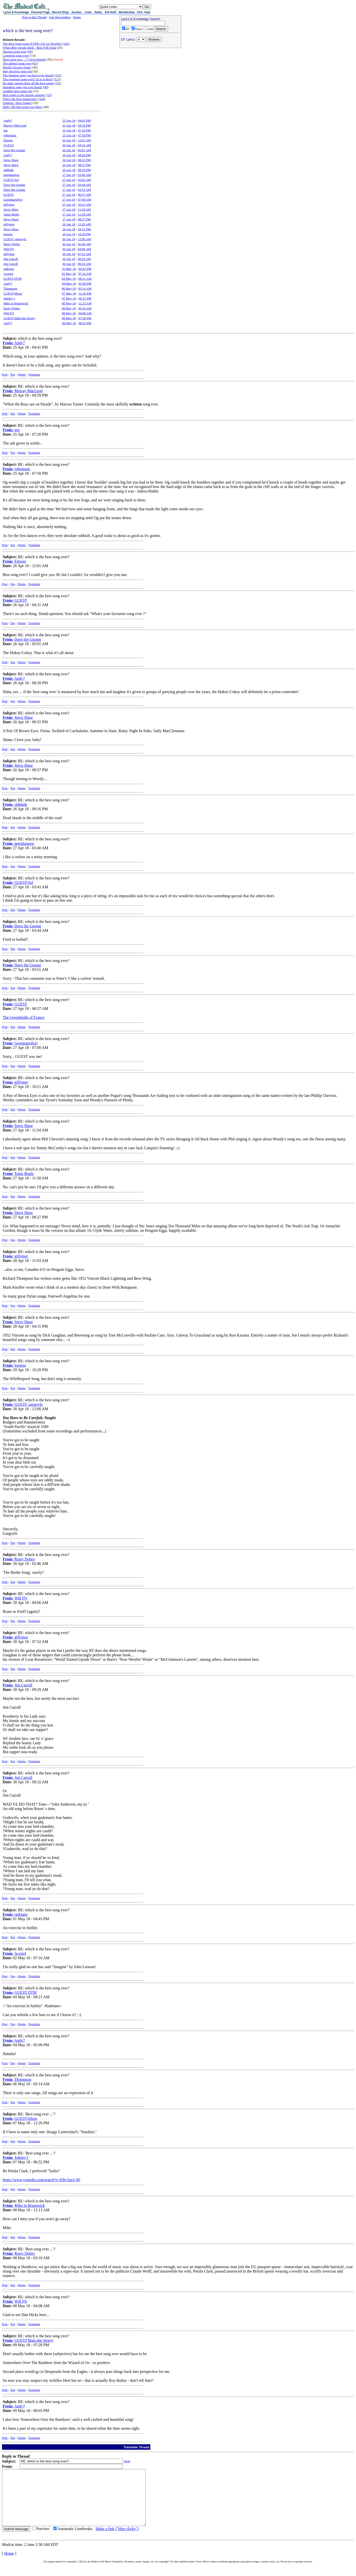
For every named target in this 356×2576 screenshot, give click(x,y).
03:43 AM (84, 180)
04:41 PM (84, 120)
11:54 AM (84, 209)
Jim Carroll (10, 259)
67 (35, 63)
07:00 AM (84, 199)
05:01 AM (84, 150)
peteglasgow (11, 175)
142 (66, 43)
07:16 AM (84, 274)
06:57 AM (84, 194)
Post (4, 374)
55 (49, 95)
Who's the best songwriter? (20, 99)
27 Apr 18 (68, 175)
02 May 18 (69, 274)
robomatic (10, 135)
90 (45, 87)
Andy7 (7, 120)
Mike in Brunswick (15, 303)
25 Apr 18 (69, 120)
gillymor (9, 204)
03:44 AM (84, 185)
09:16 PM (84, 170)
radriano (8, 269)
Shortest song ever (14, 51)
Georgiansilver (12, 199)
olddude (8, 170)
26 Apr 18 (68, 140)
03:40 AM (84, 175)
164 (41, 99)
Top (12, 374)
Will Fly (8, 249)
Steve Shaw (11, 160)
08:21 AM (84, 278)
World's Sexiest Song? (17, 67)
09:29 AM (84, 259)
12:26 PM (85, 293)
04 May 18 (69, 278)
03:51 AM (84, 190)
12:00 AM (84, 239)
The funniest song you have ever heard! (28, 75)
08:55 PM (84, 160)
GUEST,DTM (12, 278)
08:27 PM (84, 219)
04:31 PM (84, 229)
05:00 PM (85, 283)
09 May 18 (69, 318)
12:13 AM (84, 303)
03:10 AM (84, 308)
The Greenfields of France (23, 1017)
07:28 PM (85, 318)
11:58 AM (84, 214)
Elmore (8, 140)
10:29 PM (84, 234)
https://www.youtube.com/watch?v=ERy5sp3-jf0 (41, 2180)
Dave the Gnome (14, 150)
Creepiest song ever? (16, 55)
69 (30, 51)
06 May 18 (69, 288)
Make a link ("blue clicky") (117, 2540)
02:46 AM (84, 244)
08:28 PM (84, 155)
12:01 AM (84, 140)
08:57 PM (84, 165)
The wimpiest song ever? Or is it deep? (28, 79)
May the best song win (17, 71)
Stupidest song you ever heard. (22, 87)
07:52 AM (84, 254)
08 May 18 (69, 303)
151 (57, 75)
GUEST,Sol (11, 180)
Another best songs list (17, 91)
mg (5, 130)
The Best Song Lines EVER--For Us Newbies (32, 43)
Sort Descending (59, 17)
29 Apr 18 (69, 234)
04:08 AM (84, 313)
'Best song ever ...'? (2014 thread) (24, 59)
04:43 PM (85, 269)
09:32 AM (84, 264)
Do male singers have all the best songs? (29, 83)
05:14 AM (84, 288)
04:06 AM (84, 249)
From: (8, 343)
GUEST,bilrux (12, 293)
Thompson (10, 288)
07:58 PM (84, 135)
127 (57, 79)
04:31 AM (84, 145)
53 (58, 83)
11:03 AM (84, 224)
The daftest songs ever (17, 63)
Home (77, 17)
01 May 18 (69, 269)
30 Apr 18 (68, 239)
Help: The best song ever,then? (23, 107)
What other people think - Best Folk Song (29, 47)
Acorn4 (8, 274)
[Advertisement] (150, 81)
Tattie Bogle (11, 214)
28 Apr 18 (68, 224)
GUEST (8, 145)
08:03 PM (85, 323)
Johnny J (9, 298)
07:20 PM (84, 130)
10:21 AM (84, 204)
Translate (34, 374)
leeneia (8, 234)
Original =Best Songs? (17, 103)
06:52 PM (85, 298)
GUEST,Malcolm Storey (19, 318)
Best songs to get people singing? (24, 95)
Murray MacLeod (14, 125)
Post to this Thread (34, 17)
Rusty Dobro (11, 244)
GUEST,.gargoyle (14, 239)
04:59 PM (84, 125)
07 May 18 (69, 293)
